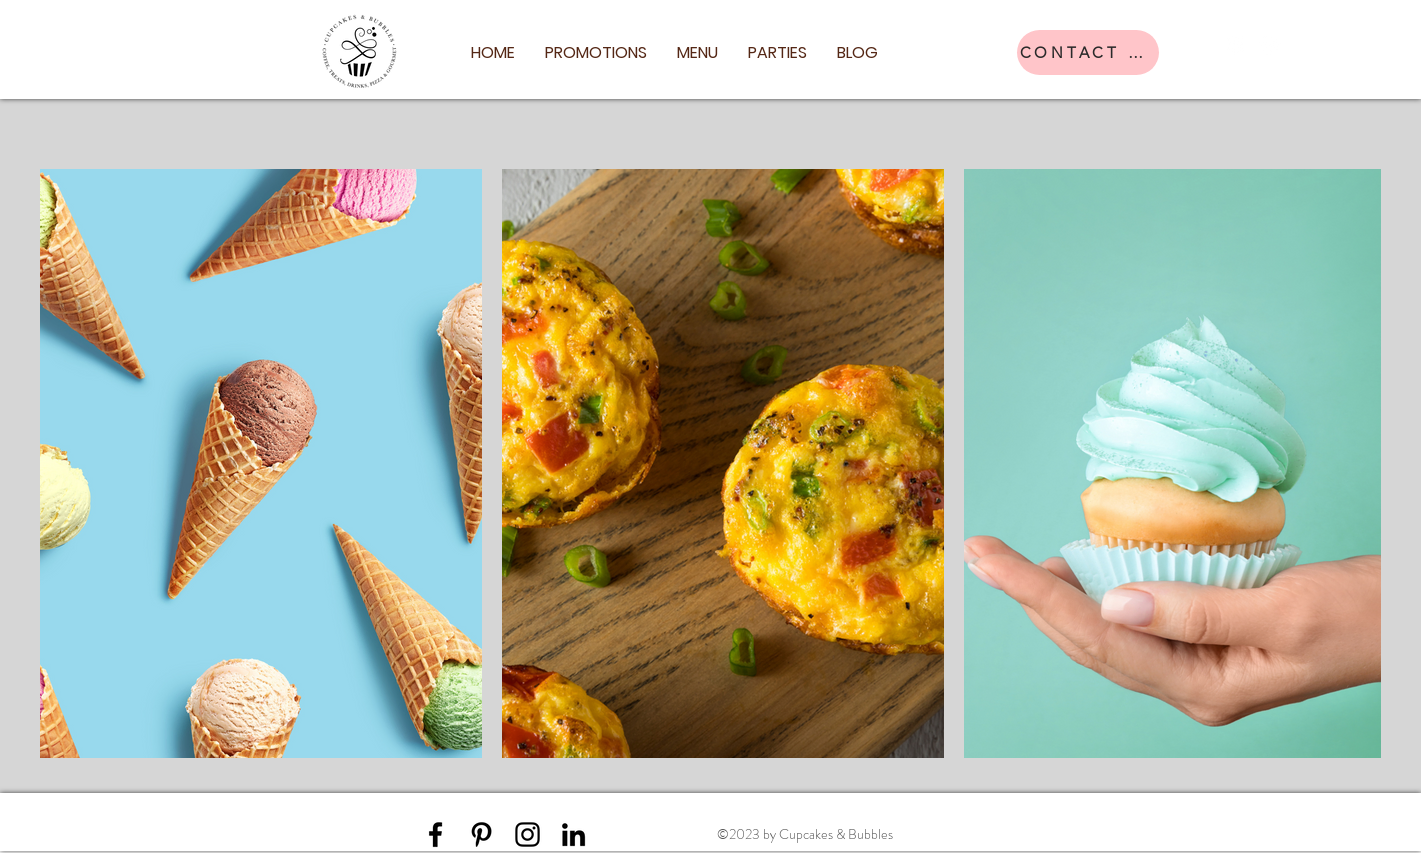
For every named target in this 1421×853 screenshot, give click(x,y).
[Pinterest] (481, 834)
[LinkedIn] (573, 834)
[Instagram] (1270, 44)
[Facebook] (1236, 44)
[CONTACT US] (1088, 52)
